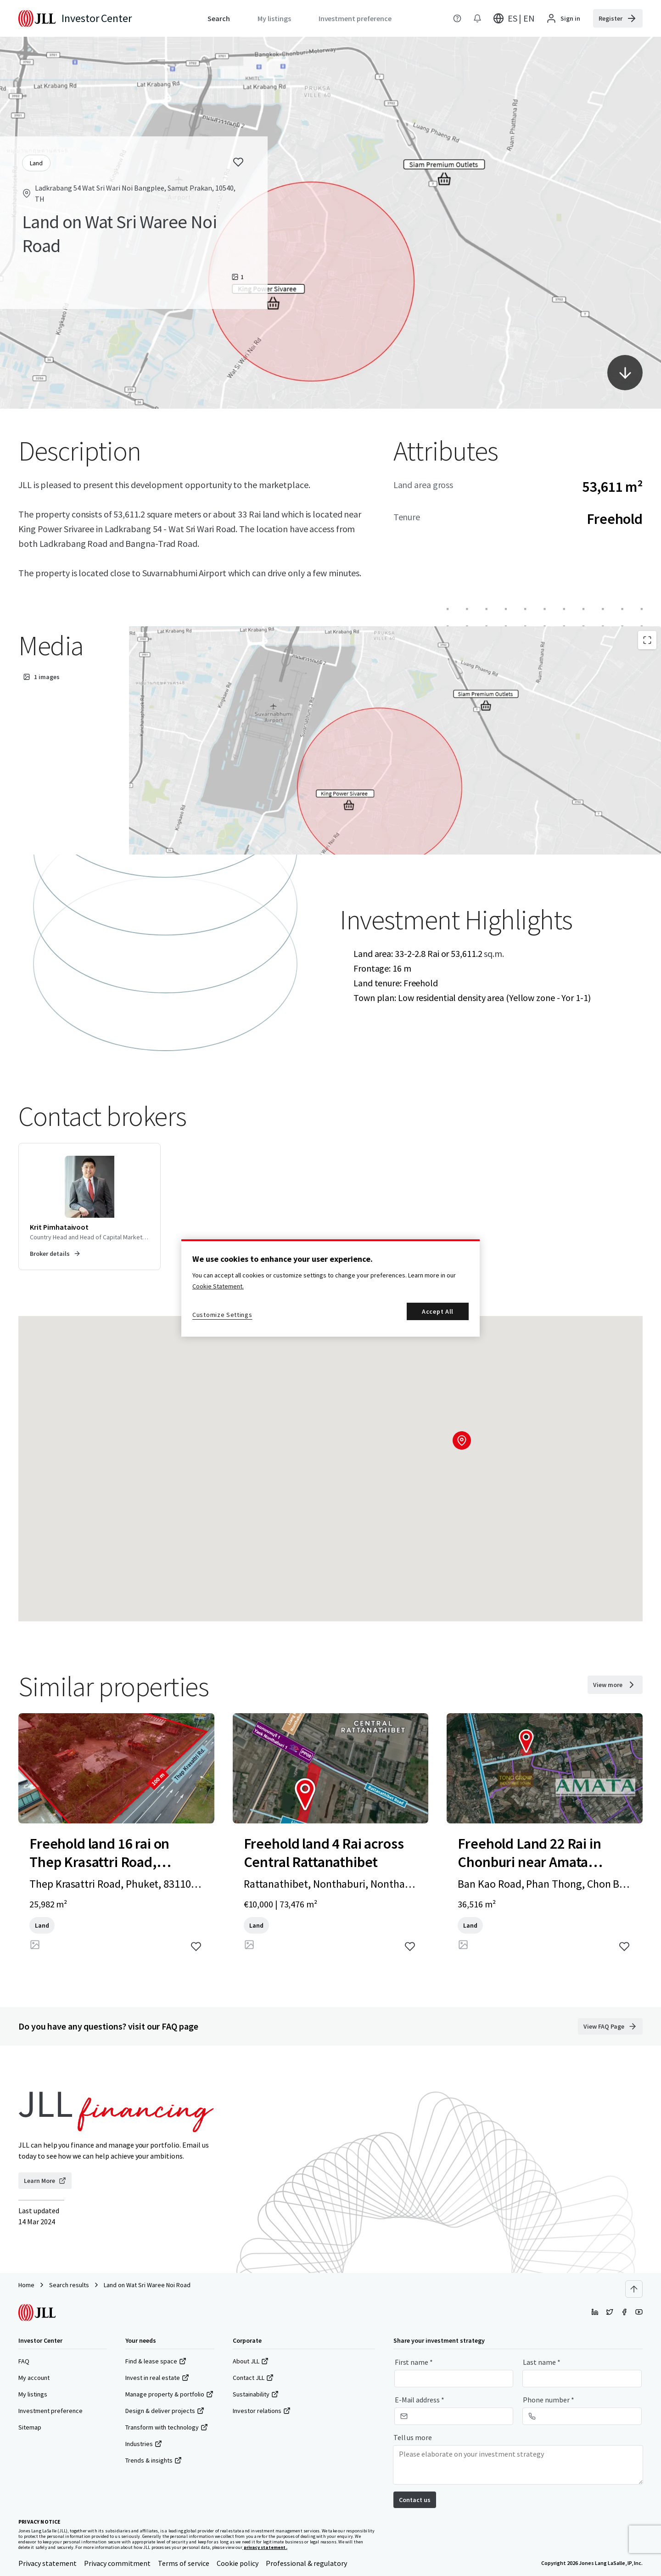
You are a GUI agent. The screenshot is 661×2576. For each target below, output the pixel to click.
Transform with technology (166, 2427)
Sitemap (29, 2427)
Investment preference (50, 2411)
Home (26, 2285)
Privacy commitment (117, 2563)
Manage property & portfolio (169, 2394)
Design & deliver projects (164, 2411)
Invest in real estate (157, 2378)
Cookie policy (237, 2563)
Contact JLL (253, 2378)
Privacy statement (47, 2563)
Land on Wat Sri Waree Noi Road (147, 2285)
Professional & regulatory (306, 2563)
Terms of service (183, 2563)
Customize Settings (222, 1314)
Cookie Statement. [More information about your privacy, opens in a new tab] (218, 1286)
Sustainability (256, 2394)
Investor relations (262, 2411)
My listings (32, 2394)
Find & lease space (155, 2361)
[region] (330, 1288)
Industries (143, 2444)
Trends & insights (153, 2460)
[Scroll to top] (634, 2289)
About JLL (251, 2361)
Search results (69, 2285)
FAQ (23, 2361)
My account (34, 2378)
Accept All (438, 1311)
